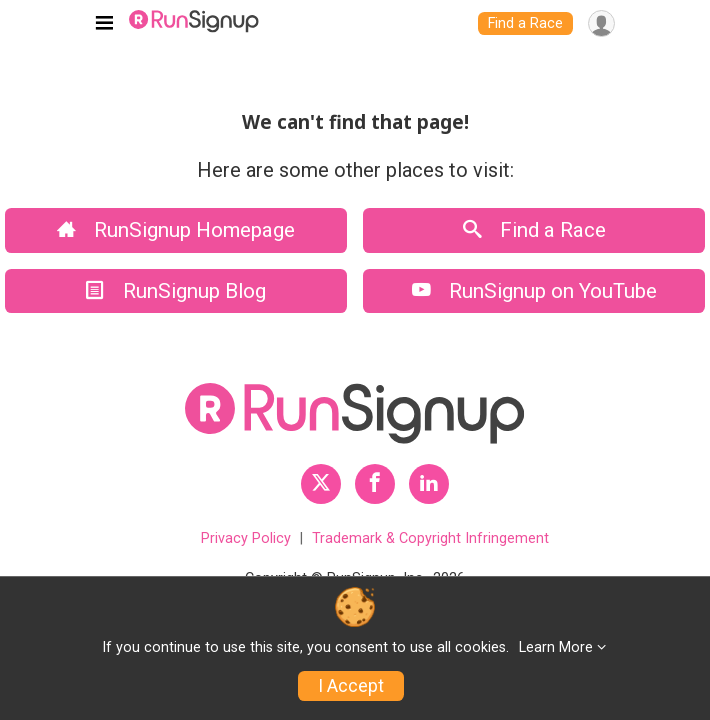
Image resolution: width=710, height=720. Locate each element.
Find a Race (525, 23)
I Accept (351, 686)
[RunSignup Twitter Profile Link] (321, 484)
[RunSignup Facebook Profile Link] (375, 484)
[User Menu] (601, 23)
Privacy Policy (246, 538)
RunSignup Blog (176, 291)
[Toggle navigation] (104, 24)
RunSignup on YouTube (534, 291)
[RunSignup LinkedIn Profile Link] (429, 484)
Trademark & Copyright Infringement (430, 538)
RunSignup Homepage (176, 230)
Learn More (556, 647)
